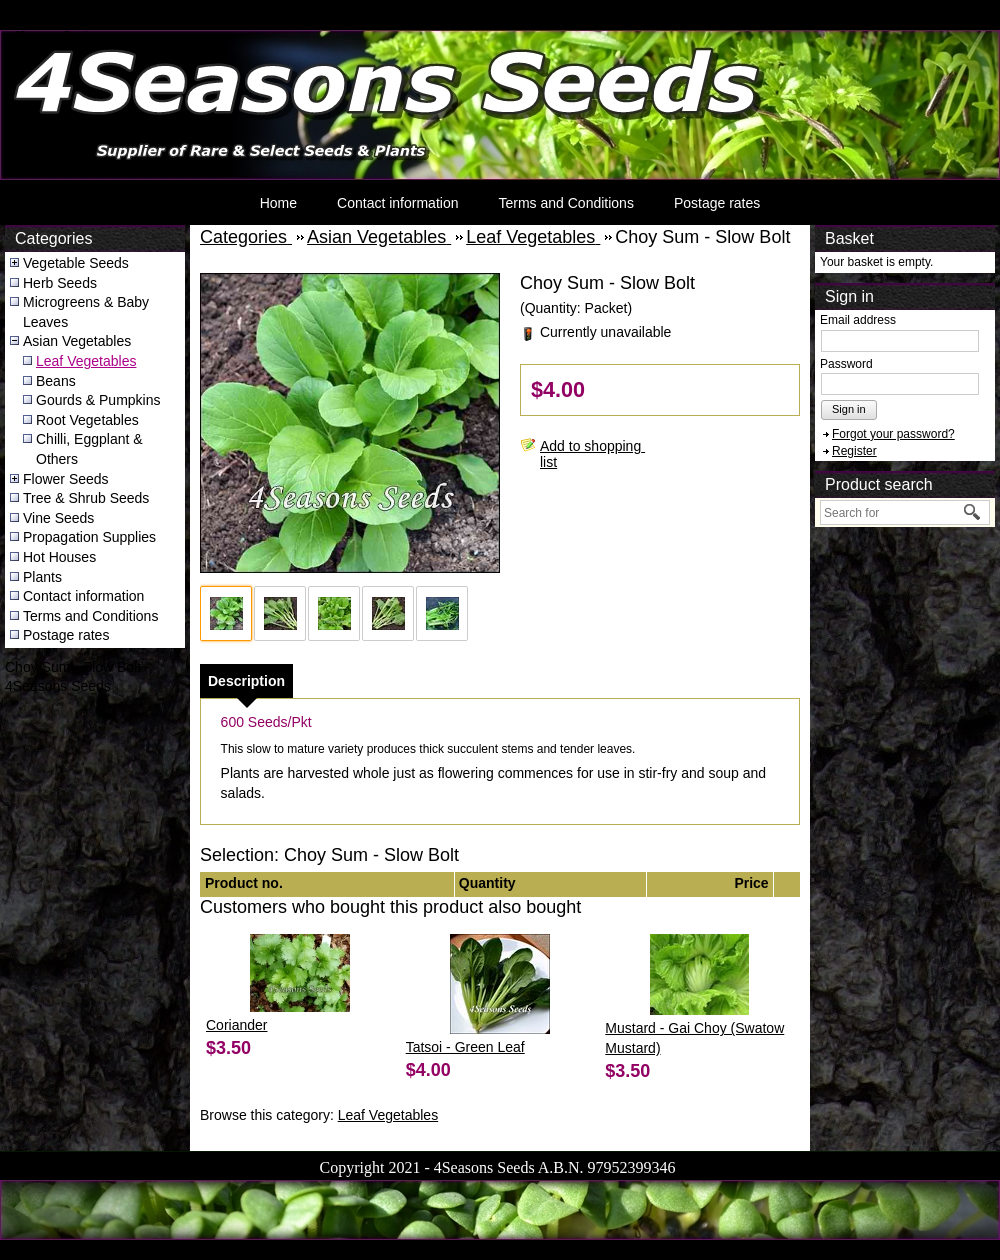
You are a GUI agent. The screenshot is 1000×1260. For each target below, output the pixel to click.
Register (854, 451)
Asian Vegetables (77, 341)
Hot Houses (59, 557)
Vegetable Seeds (76, 263)
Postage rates (717, 203)
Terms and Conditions (565, 203)
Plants (42, 577)
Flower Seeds (66, 479)
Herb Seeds (60, 283)
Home (278, 203)
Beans (56, 381)
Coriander (236, 1025)
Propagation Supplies (89, 537)
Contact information (397, 203)
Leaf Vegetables (86, 361)
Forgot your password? (893, 434)
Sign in (849, 409)
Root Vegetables (87, 420)
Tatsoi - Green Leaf (465, 1047)
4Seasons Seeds (53, 35)
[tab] (246, 681)
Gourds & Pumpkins (98, 400)
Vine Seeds (58, 518)
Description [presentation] (246, 681)
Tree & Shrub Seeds (86, 498)
